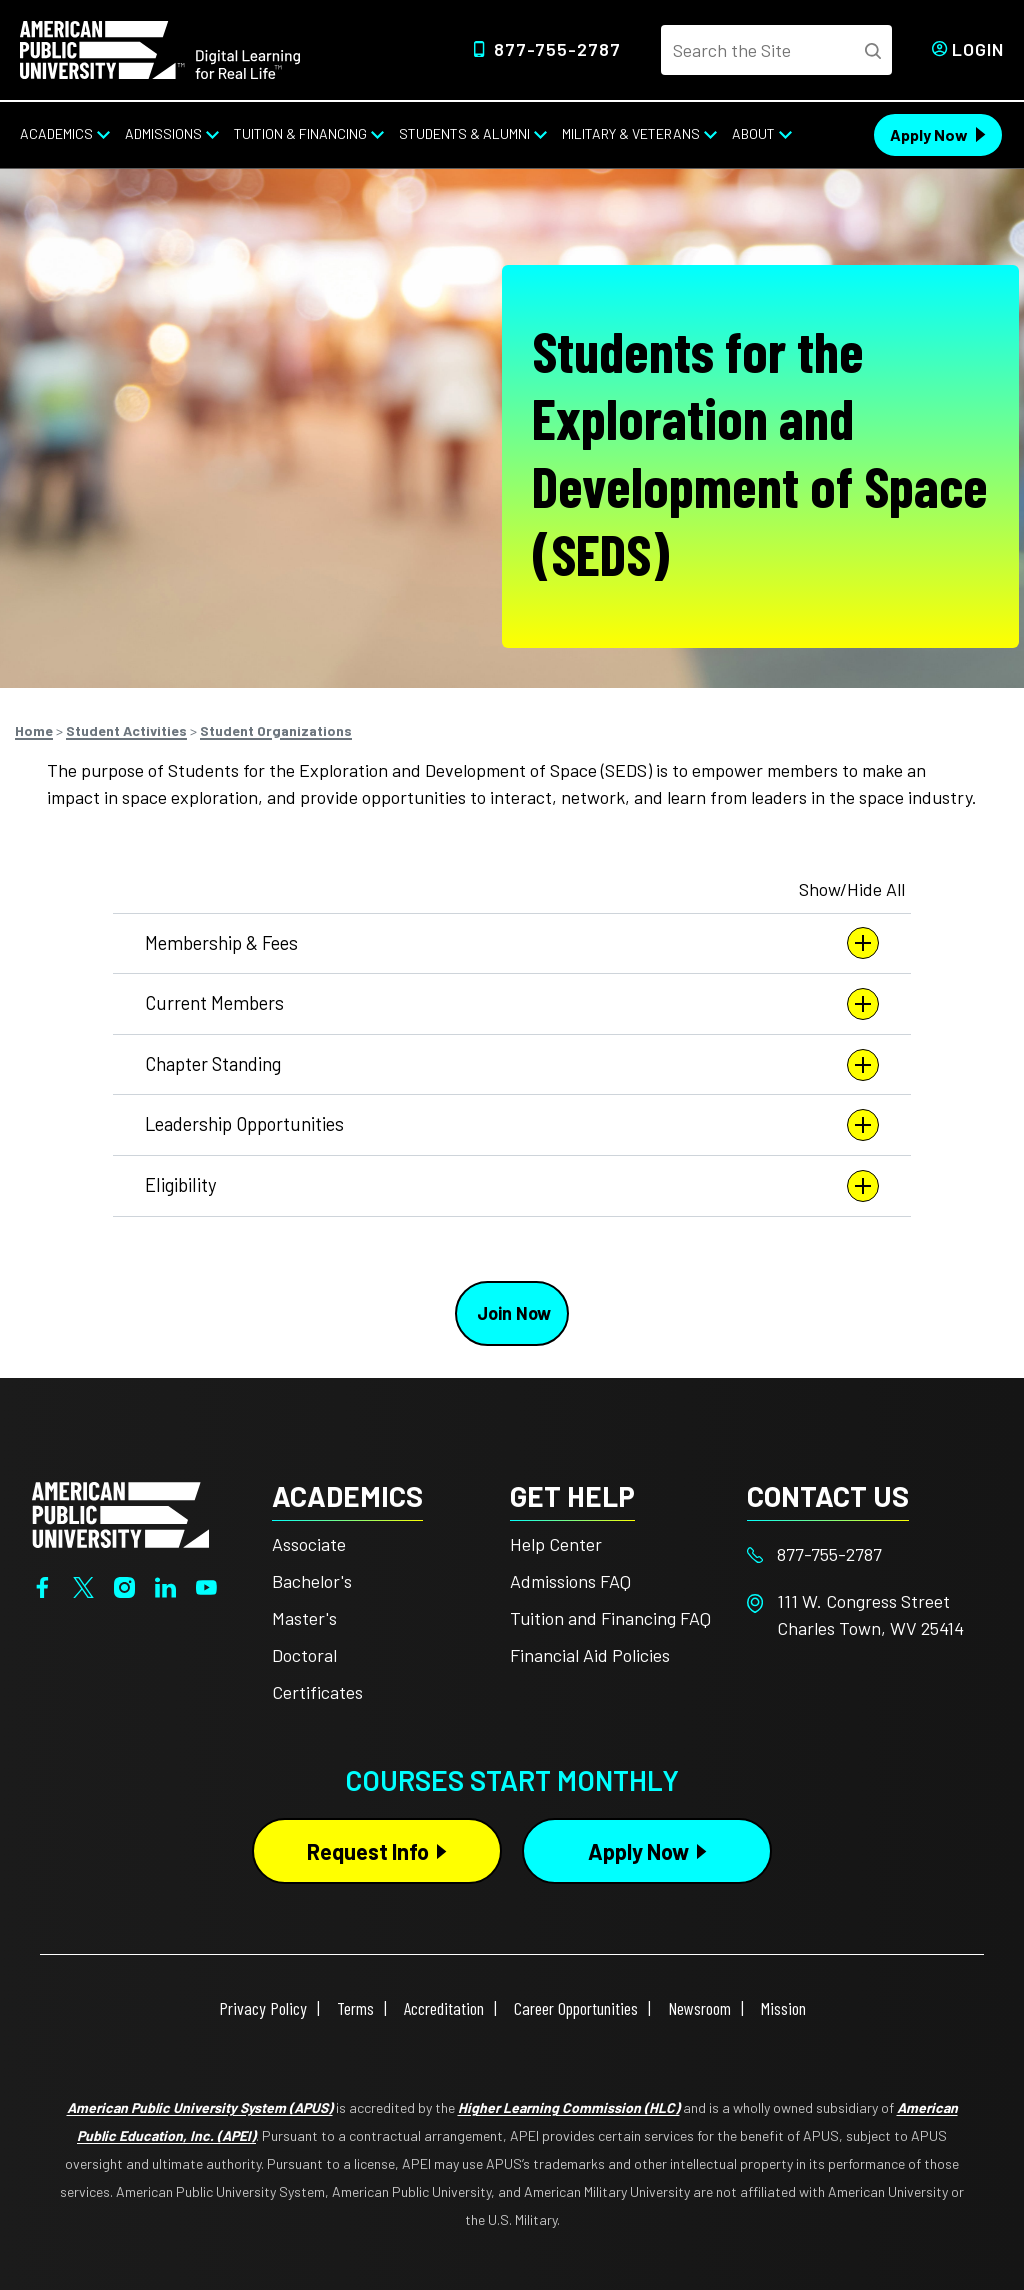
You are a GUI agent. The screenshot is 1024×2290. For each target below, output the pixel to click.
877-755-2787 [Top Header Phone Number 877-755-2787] (557, 49)
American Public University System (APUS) (200, 2107)
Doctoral (304, 1655)
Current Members (512, 1004)
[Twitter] (83, 1585)
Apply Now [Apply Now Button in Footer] (638, 1851)
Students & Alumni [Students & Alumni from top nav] (464, 133)
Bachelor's (312, 1581)
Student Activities (126, 730)
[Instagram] (124, 1585)
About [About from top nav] (753, 133)
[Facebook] (42, 1585)
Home (34, 730)
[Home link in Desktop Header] (160, 48)
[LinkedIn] (165, 1585)
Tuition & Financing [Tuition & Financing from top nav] (300, 133)
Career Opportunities (576, 2008)
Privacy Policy (263, 2008)
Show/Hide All (852, 889)
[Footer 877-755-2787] (866, 1554)
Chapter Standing (512, 1065)
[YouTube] (206, 1585)
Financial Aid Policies (590, 1655)
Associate (309, 1544)
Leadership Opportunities (512, 1125)
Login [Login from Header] (978, 49)
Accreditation (444, 2008)
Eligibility (512, 1186)
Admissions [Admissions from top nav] (163, 133)
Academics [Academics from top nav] (56, 133)
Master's (304, 1618)
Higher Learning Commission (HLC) (569, 2107)
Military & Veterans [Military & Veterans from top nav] (631, 133)
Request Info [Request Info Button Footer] (368, 1851)
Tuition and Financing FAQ (610, 1618)
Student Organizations (276, 730)
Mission (783, 2008)
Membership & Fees (512, 943)
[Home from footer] (120, 1513)
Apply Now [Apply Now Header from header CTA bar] (929, 134)
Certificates (317, 1692)
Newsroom (699, 2008)
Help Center (556, 1544)
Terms (355, 2008)
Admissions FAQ (570, 1581)
